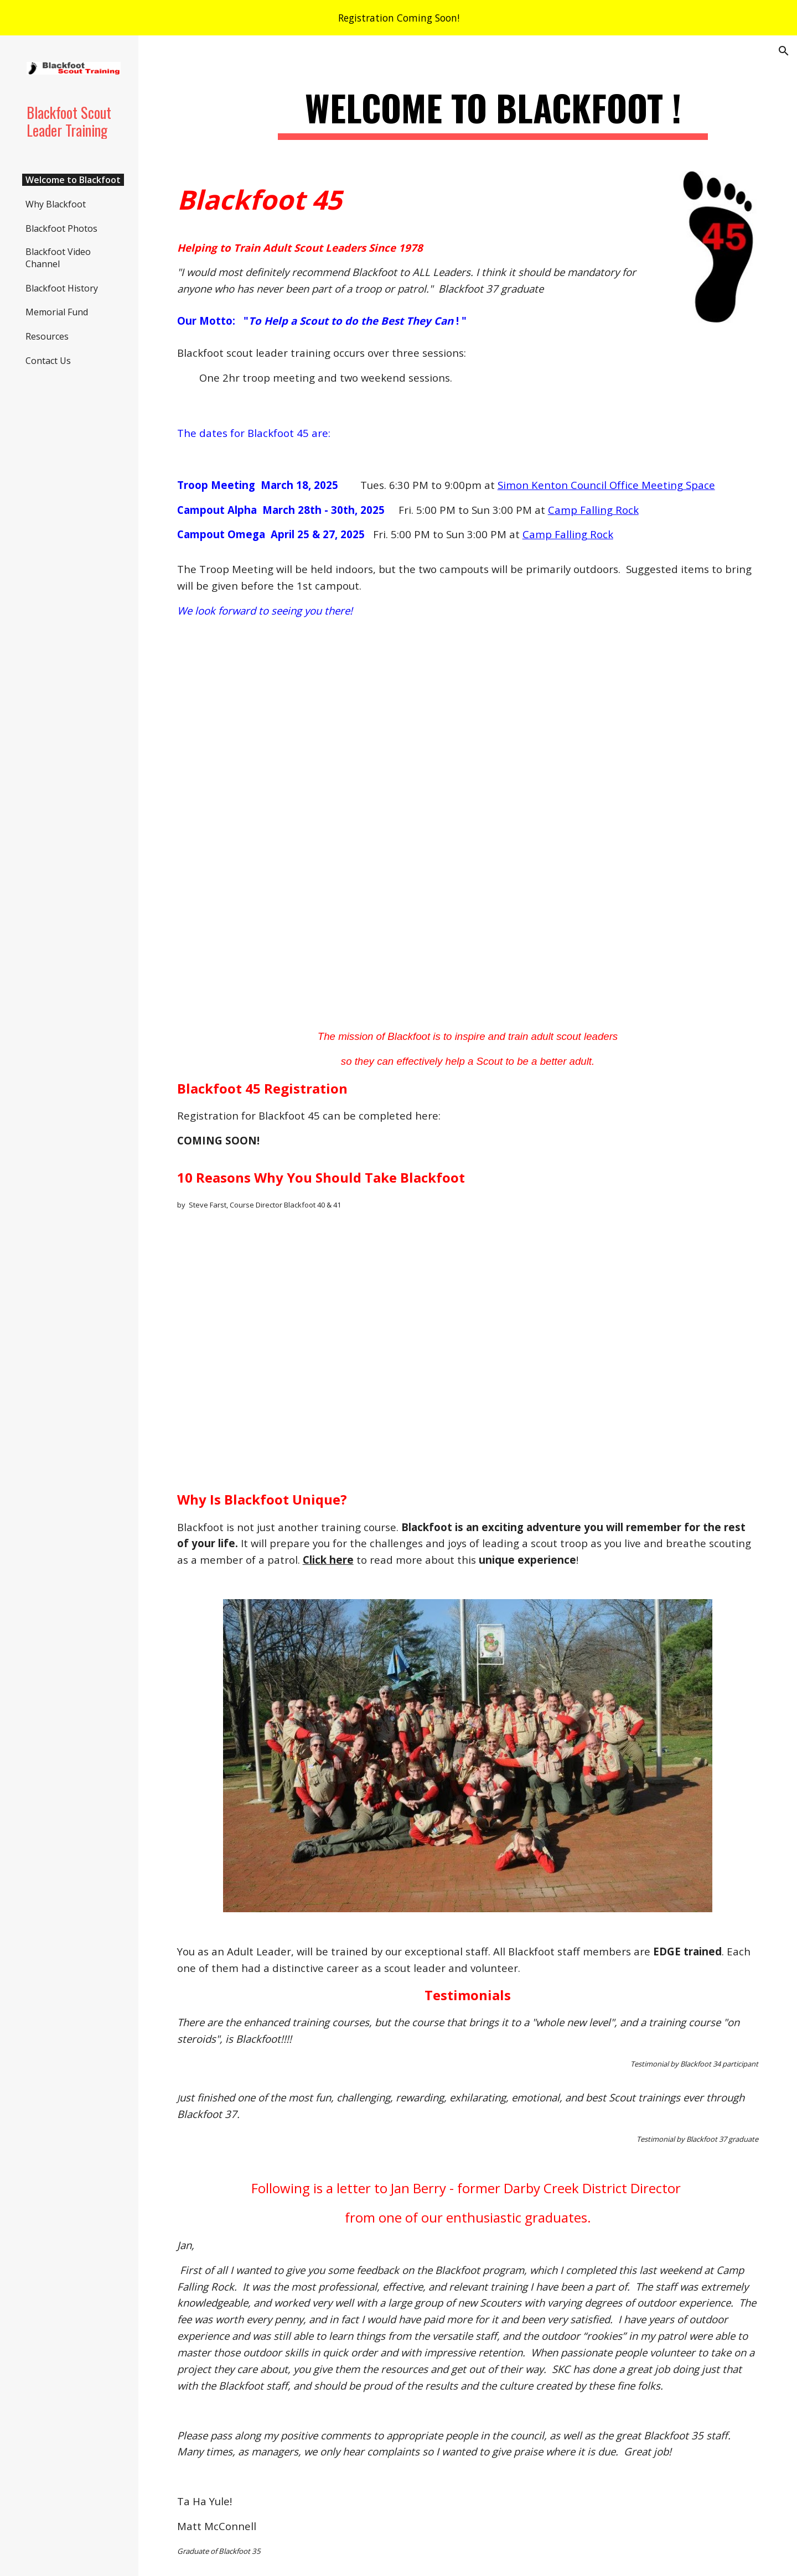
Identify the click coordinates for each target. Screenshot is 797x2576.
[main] (492, 113)
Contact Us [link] (48, 361)
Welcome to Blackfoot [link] (73, 180)
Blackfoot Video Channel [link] (58, 258)
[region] (398, 17)
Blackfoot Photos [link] (61, 228)
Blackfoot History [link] (61, 288)
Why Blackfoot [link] (55, 204)
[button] (783, 51)
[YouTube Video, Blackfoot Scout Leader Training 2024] (468, 823)
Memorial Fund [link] (56, 312)
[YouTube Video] (467, 1350)
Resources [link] (47, 336)
